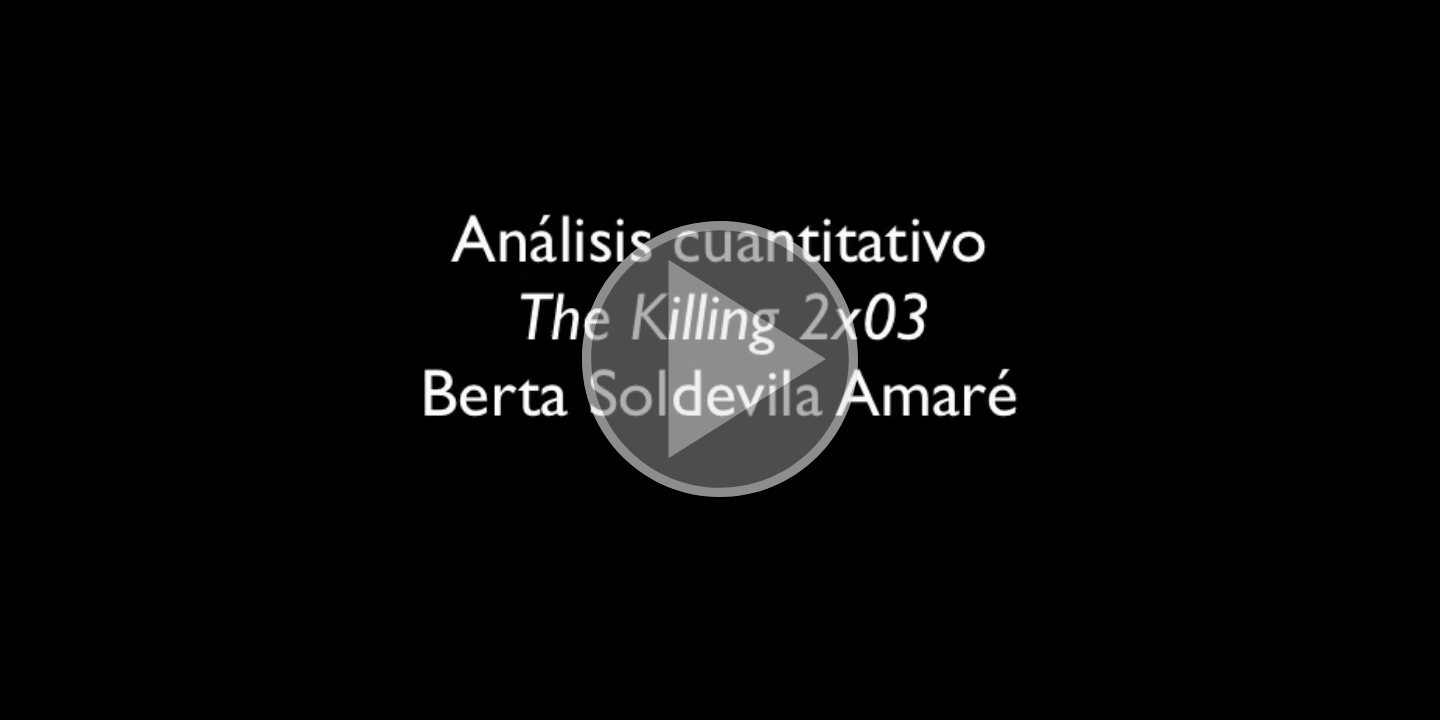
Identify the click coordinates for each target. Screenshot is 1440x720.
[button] (720, 360)
